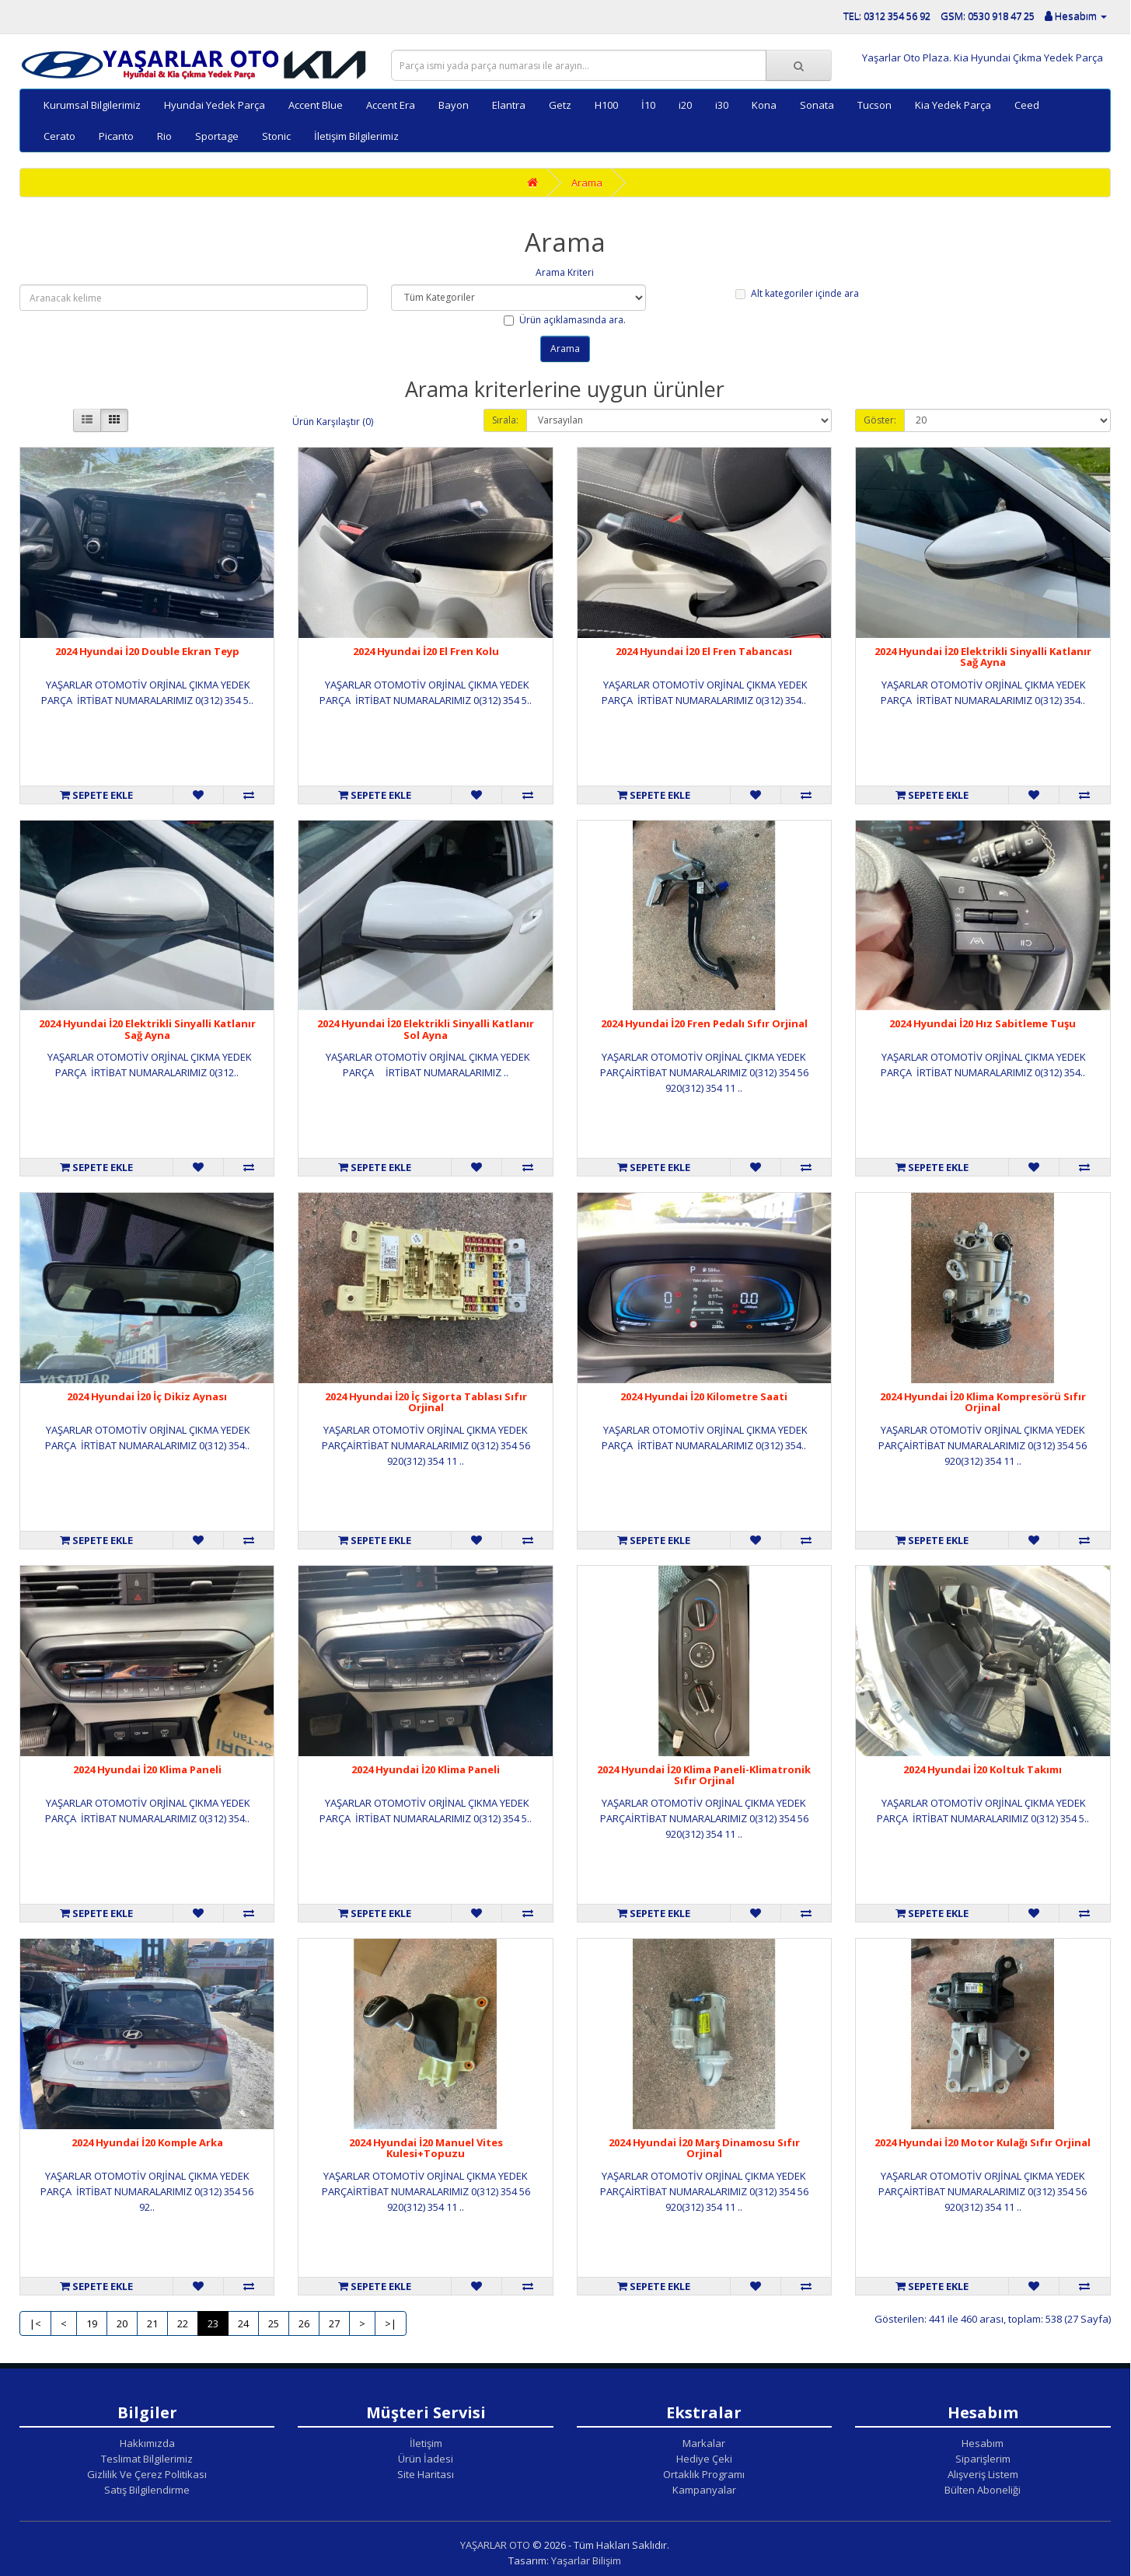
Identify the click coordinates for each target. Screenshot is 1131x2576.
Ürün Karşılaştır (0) (332, 421)
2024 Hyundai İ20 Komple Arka (147, 2142)
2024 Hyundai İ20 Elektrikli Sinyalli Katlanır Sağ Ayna (982, 656)
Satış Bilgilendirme (147, 2490)
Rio (164, 136)
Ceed (1026, 105)
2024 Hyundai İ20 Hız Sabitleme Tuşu (982, 1023)
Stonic (276, 136)
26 (303, 2323)
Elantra (508, 105)
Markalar (703, 2443)
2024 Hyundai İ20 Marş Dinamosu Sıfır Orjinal (704, 2147)
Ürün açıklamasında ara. (565, 319)
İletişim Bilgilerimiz (356, 136)
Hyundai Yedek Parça (214, 105)
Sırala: (505, 420)
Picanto (116, 136)
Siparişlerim (983, 2459)
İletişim (426, 2443)
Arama (586, 183)
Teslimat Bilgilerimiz (147, 2459)
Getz (560, 105)
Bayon (453, 105)
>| (390, 2323)
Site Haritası (425, 2474)
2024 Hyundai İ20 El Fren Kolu (426, 651)
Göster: (880, 420)
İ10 (648, 105)
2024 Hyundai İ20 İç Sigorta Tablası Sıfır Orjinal (426, 1401)
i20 (685, 105)
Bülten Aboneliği (982, 2490)
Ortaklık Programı (704, 2474)
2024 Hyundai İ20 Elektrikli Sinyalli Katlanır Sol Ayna (425, 1028)
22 (182, 2323)
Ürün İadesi (425, 2459)
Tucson (874, 105)
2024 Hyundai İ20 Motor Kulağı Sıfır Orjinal (982, 2142)
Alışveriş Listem (983, 2474)
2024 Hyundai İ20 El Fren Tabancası (704, 651)
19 (91, 2323)
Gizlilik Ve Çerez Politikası (147, 2474)
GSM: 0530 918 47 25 (988, 16)
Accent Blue (315, 105)
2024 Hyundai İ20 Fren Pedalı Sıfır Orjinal (704, 1023)
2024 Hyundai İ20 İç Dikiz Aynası (147, 1396)
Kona (764, 105)
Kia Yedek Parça (953, 105)
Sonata (817, 105)
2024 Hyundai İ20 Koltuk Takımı (982, 1769)
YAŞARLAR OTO (495, 2545)
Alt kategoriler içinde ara (797, 293)
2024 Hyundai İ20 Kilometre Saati (703, 1396)
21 (152, 2323)
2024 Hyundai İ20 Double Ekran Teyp (147, 651)
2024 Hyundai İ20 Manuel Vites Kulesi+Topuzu (426, 2147)
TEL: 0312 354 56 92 (886, 16)
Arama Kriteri (565, 272)
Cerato (59, 136)
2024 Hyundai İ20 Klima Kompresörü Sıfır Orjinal (983, 1401)
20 (122, 2323)
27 (334, 2323)
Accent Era (390, 105)
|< (35, 2323)
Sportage (217, 136)
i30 (721, 105)
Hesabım (983, 2443)
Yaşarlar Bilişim (586, 2560)
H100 (606, 105)
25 (273, 2323)
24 (243, 2323)
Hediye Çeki (704, 2459)
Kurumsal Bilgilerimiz (92, 105)
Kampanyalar (704, 2490)
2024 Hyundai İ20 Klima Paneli (147, 1769)
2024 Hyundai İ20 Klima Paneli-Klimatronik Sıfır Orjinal (704, 1774)
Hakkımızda (147, 2443)
